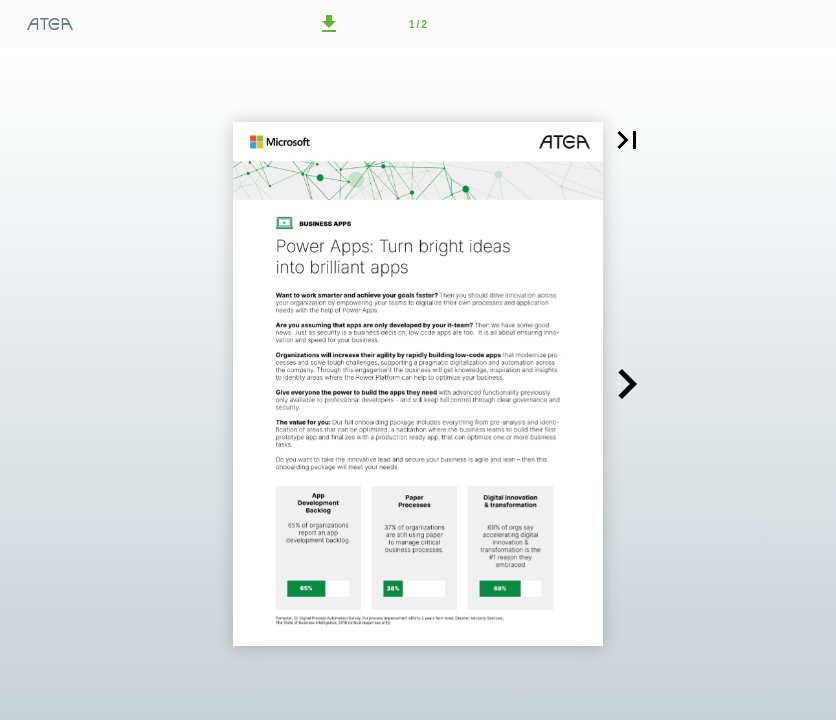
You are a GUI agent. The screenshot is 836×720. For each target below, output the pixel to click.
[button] (329, 24)
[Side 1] (418, 24)
